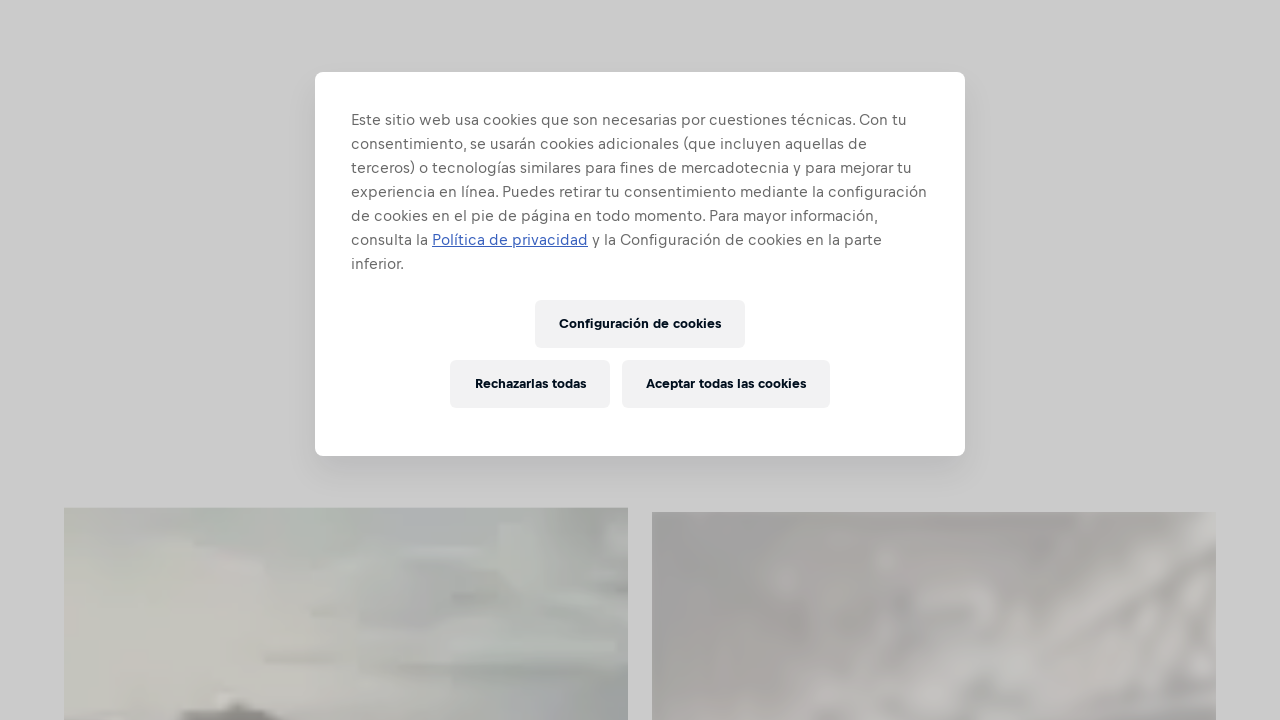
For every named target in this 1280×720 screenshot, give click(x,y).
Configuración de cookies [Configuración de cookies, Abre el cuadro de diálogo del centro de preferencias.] (640, 323)
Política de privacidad (510, 239)
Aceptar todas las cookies (726, 383)
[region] (640, 264)
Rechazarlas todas (530, 383)
